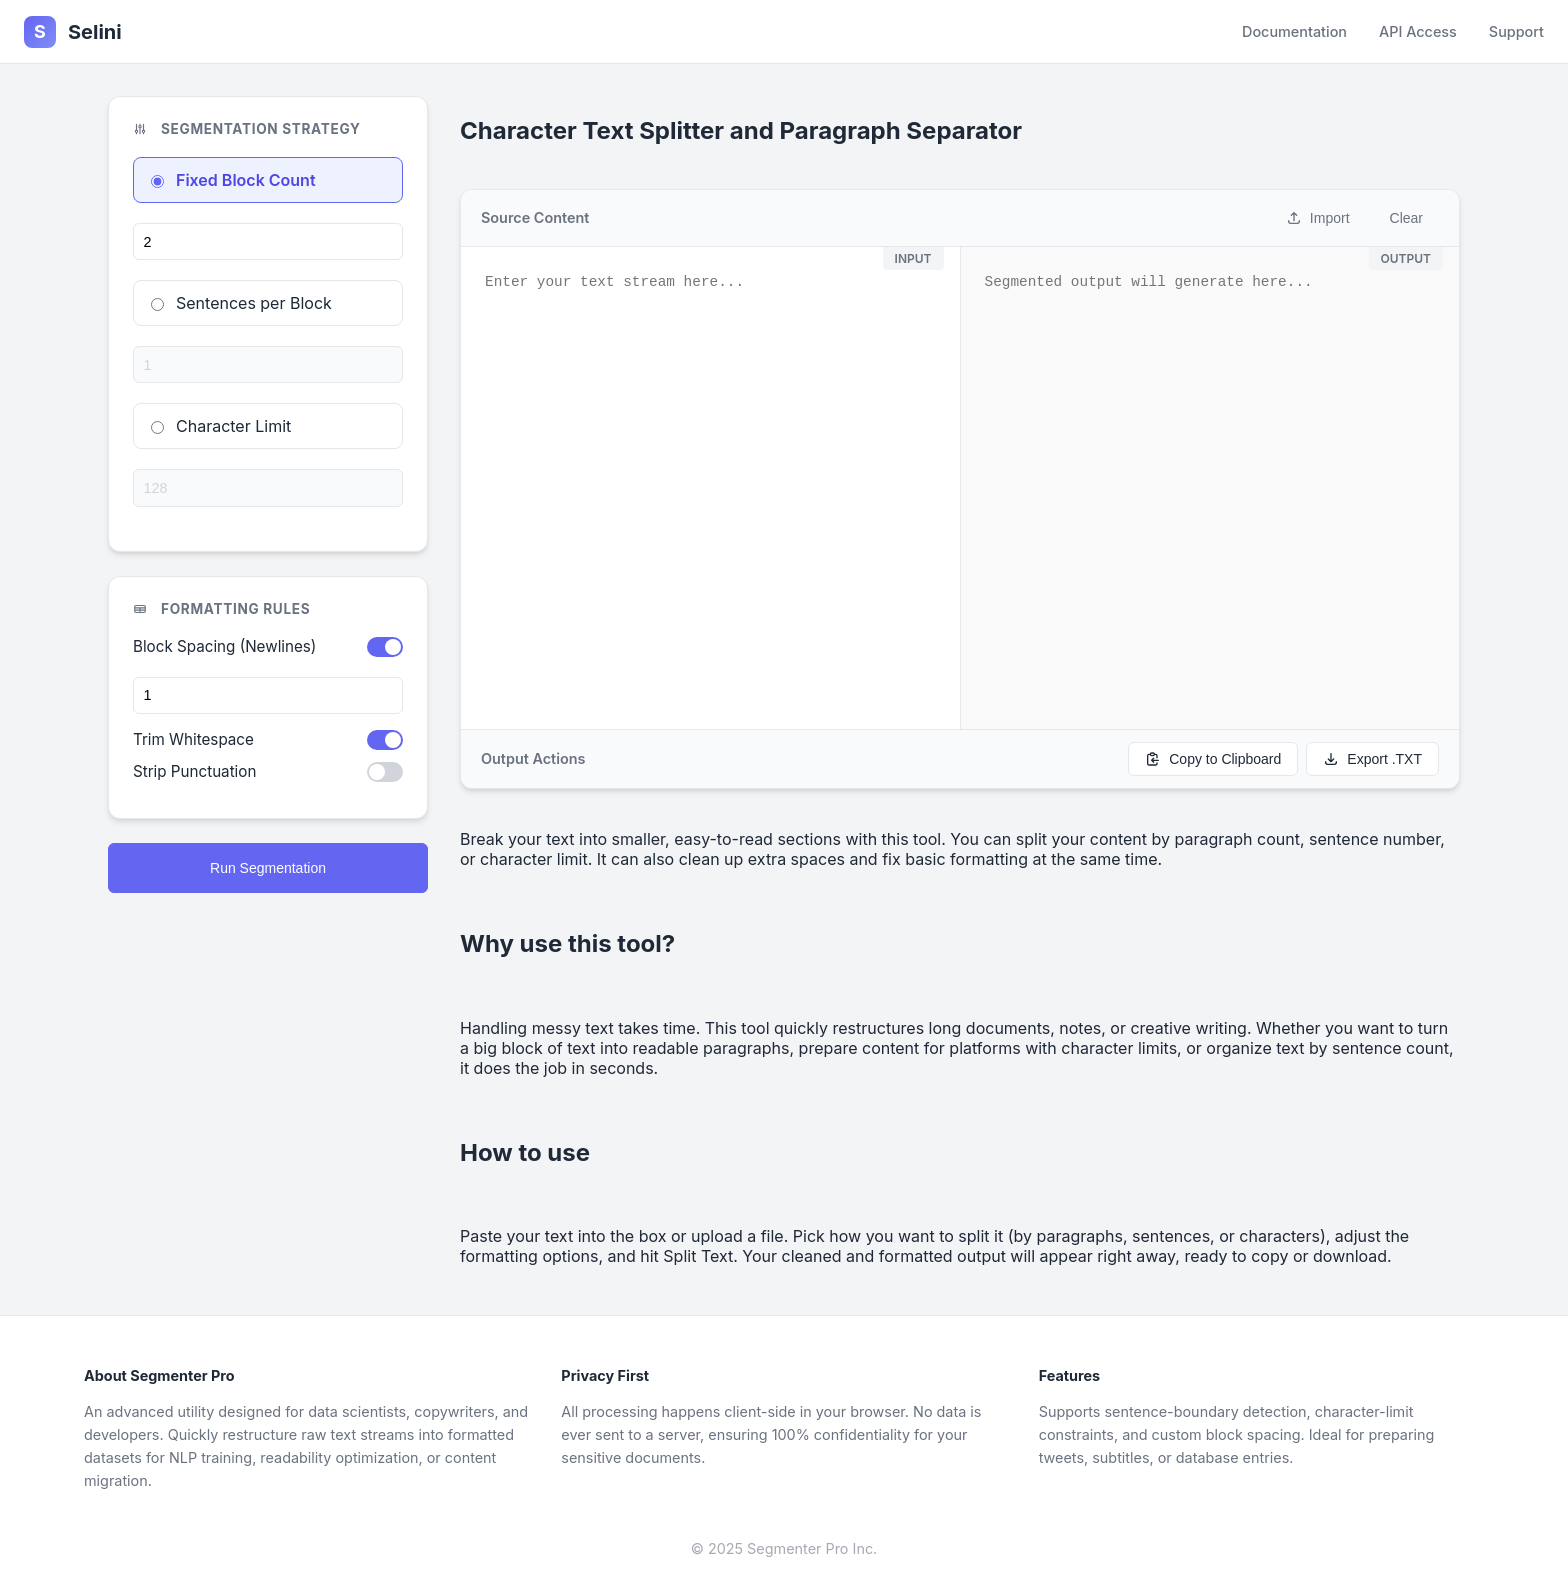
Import (1318, 218)
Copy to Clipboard (1213, 759)
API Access (1418, 31)
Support (1516, 31)
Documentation (1294, 31)
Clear (1406, 218)
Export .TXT (1372, 759)
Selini (73, 32)
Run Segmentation (268, 868)
